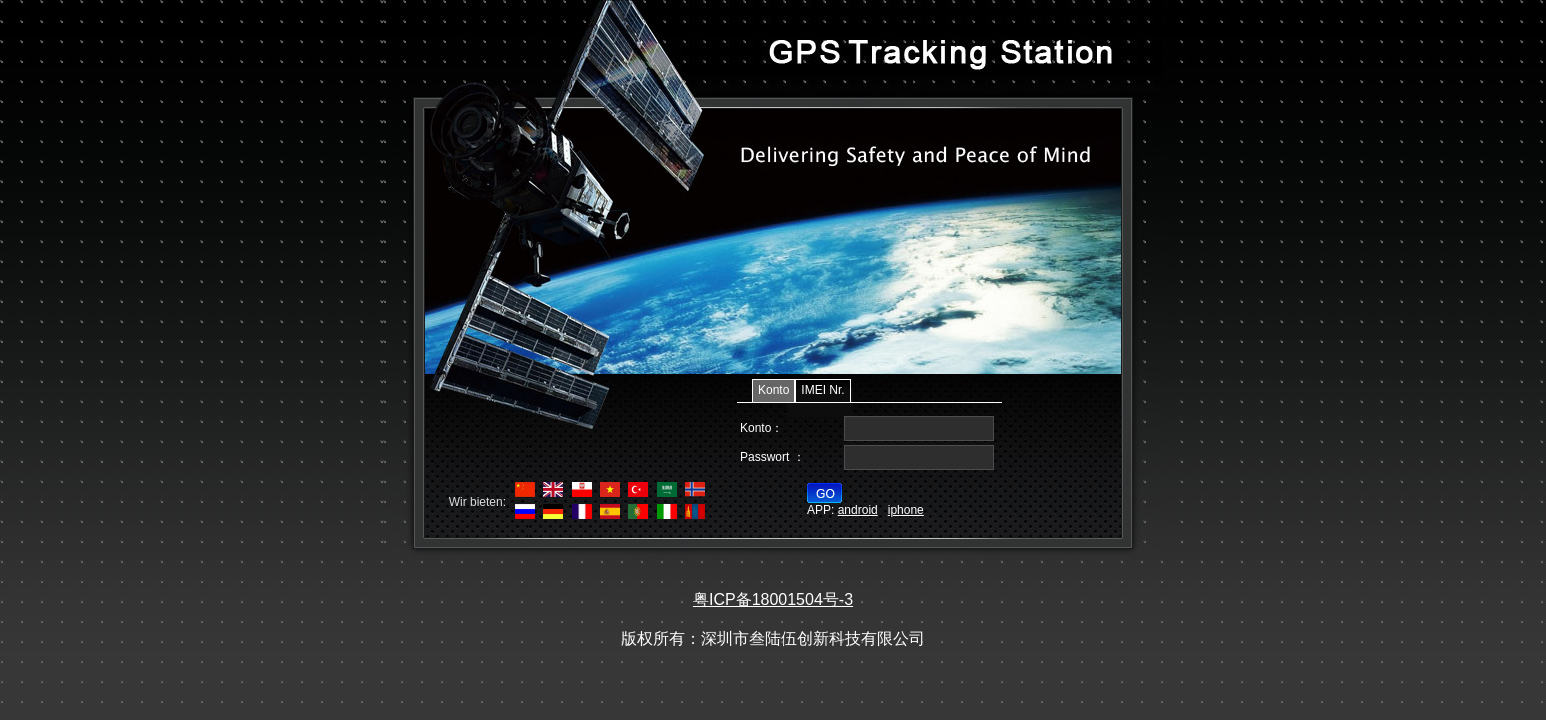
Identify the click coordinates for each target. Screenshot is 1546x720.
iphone (906, 510)
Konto (773, 390)
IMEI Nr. (822, 390)
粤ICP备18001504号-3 (773, 599)
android (858, 510)
